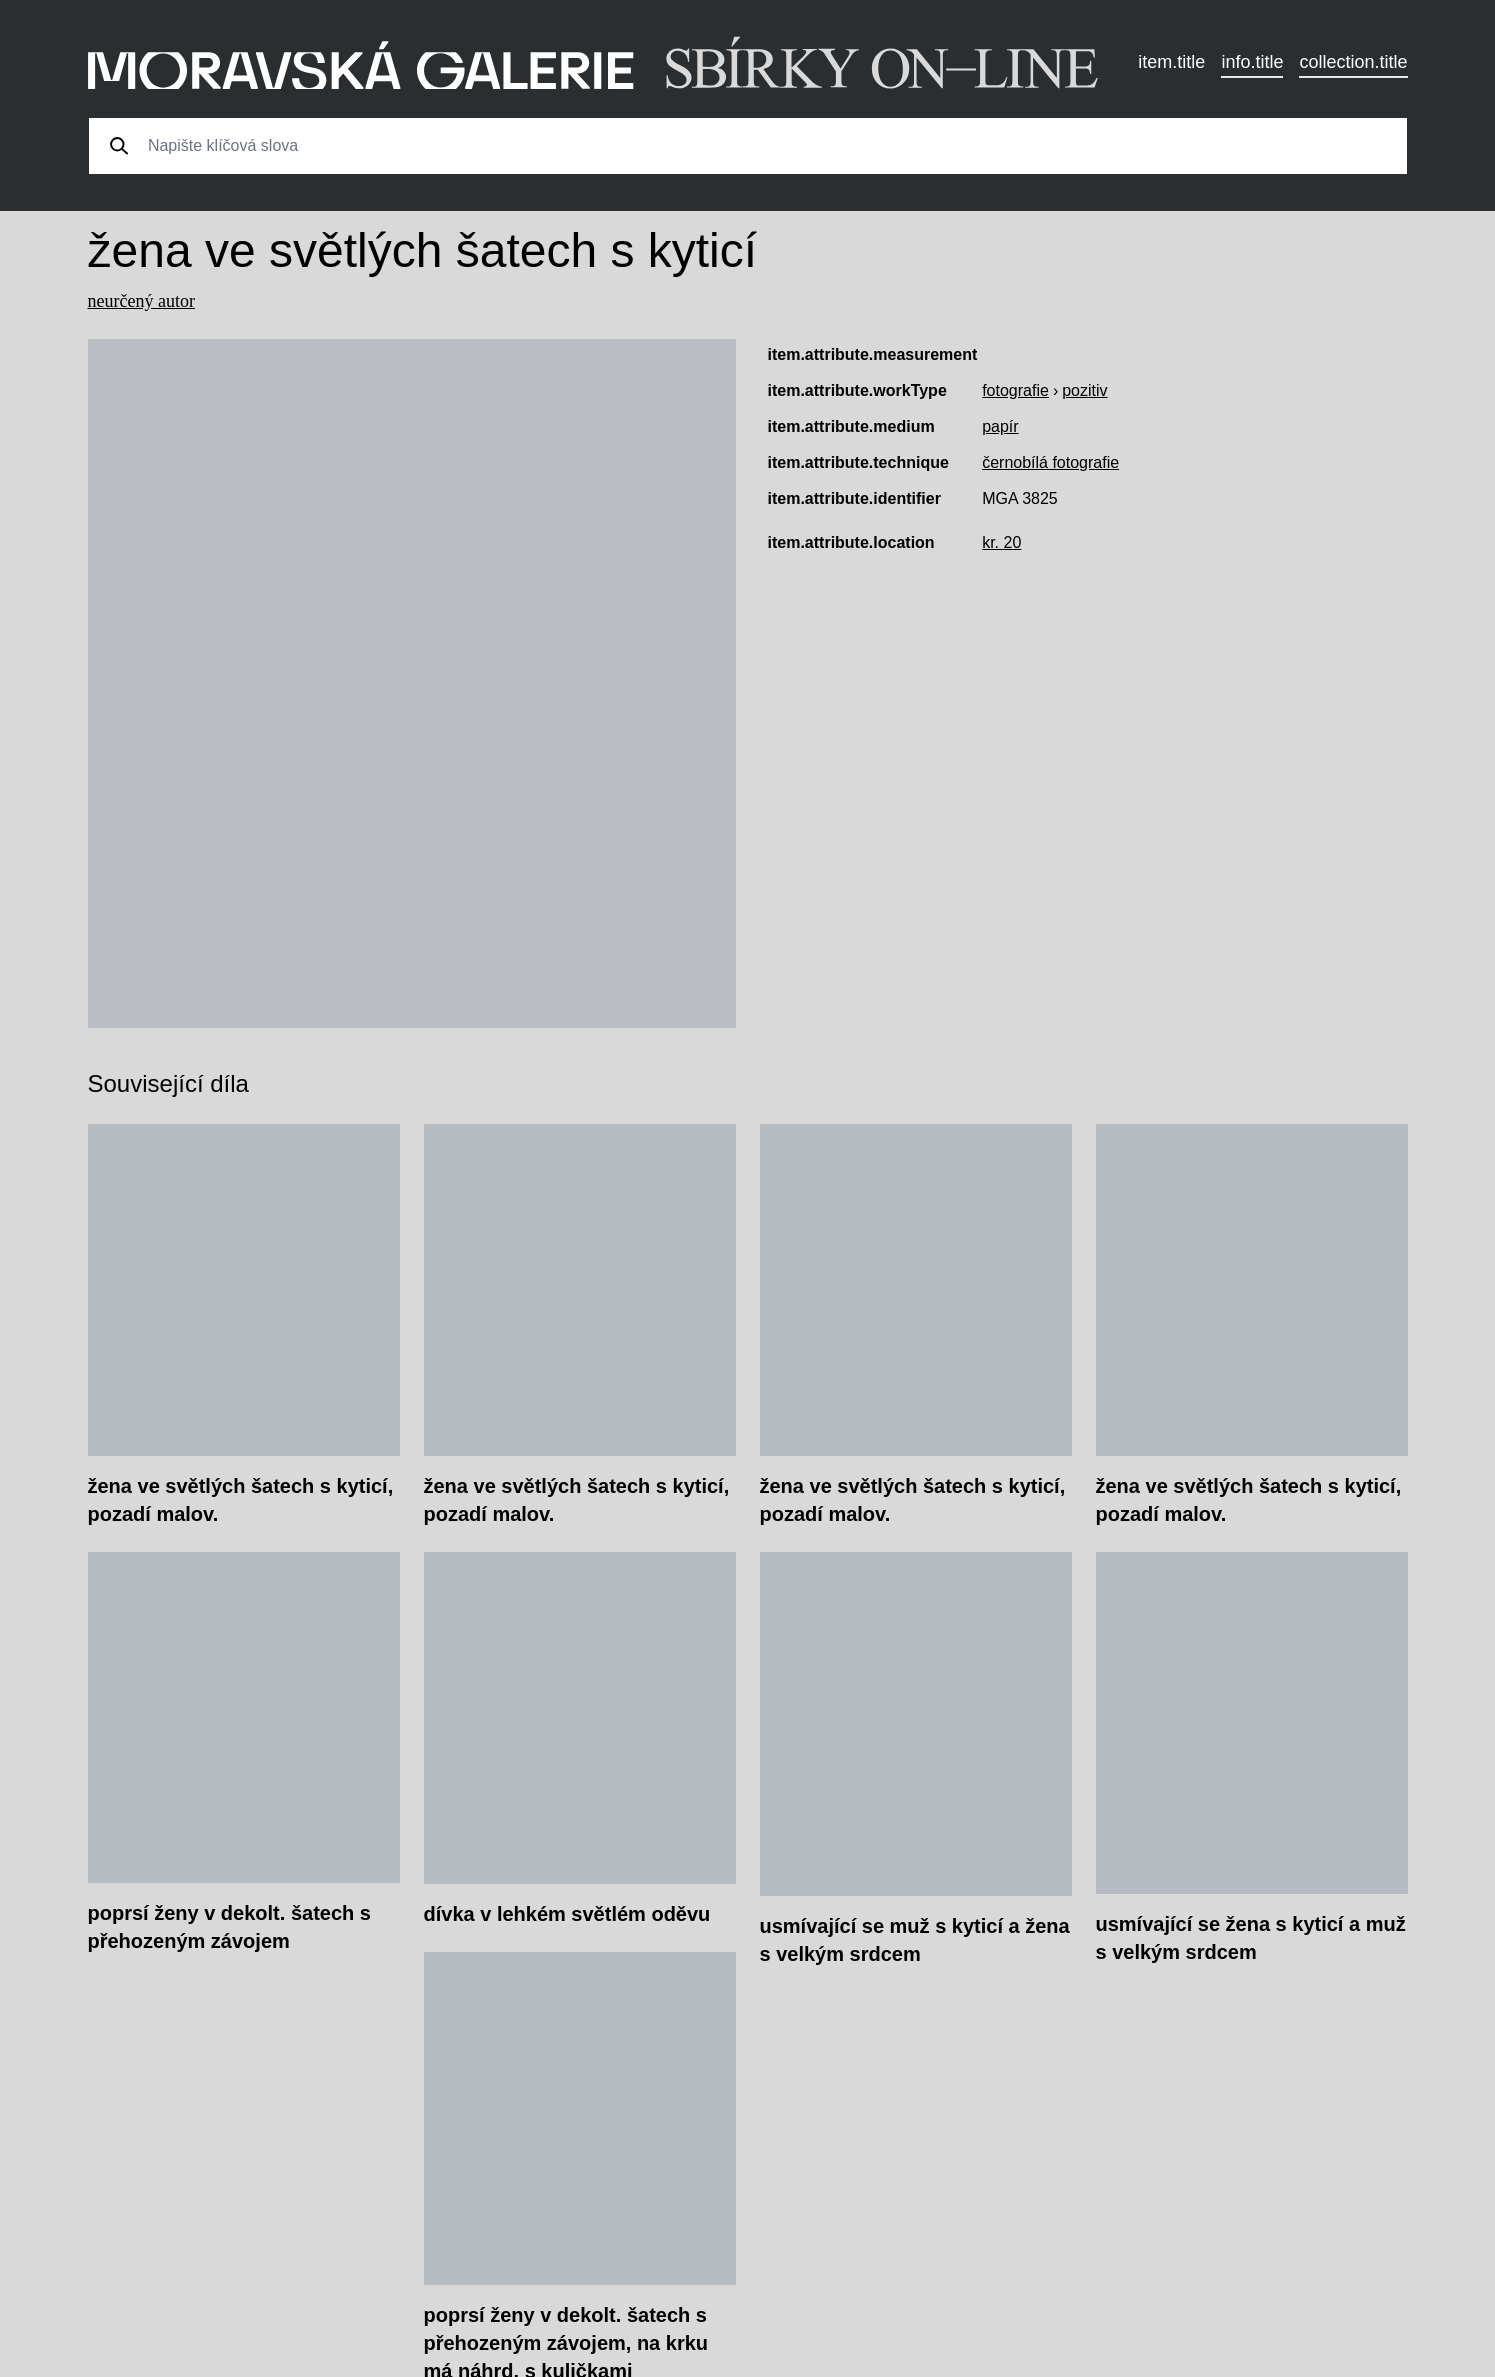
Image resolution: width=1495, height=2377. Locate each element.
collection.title (1353, 62)
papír (1000, 426)
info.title (1252, 62)
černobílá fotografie (1050, 462)
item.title (1171, 62)
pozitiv (1084, 390)
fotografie (1015, 390)
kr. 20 (1001, 542)
